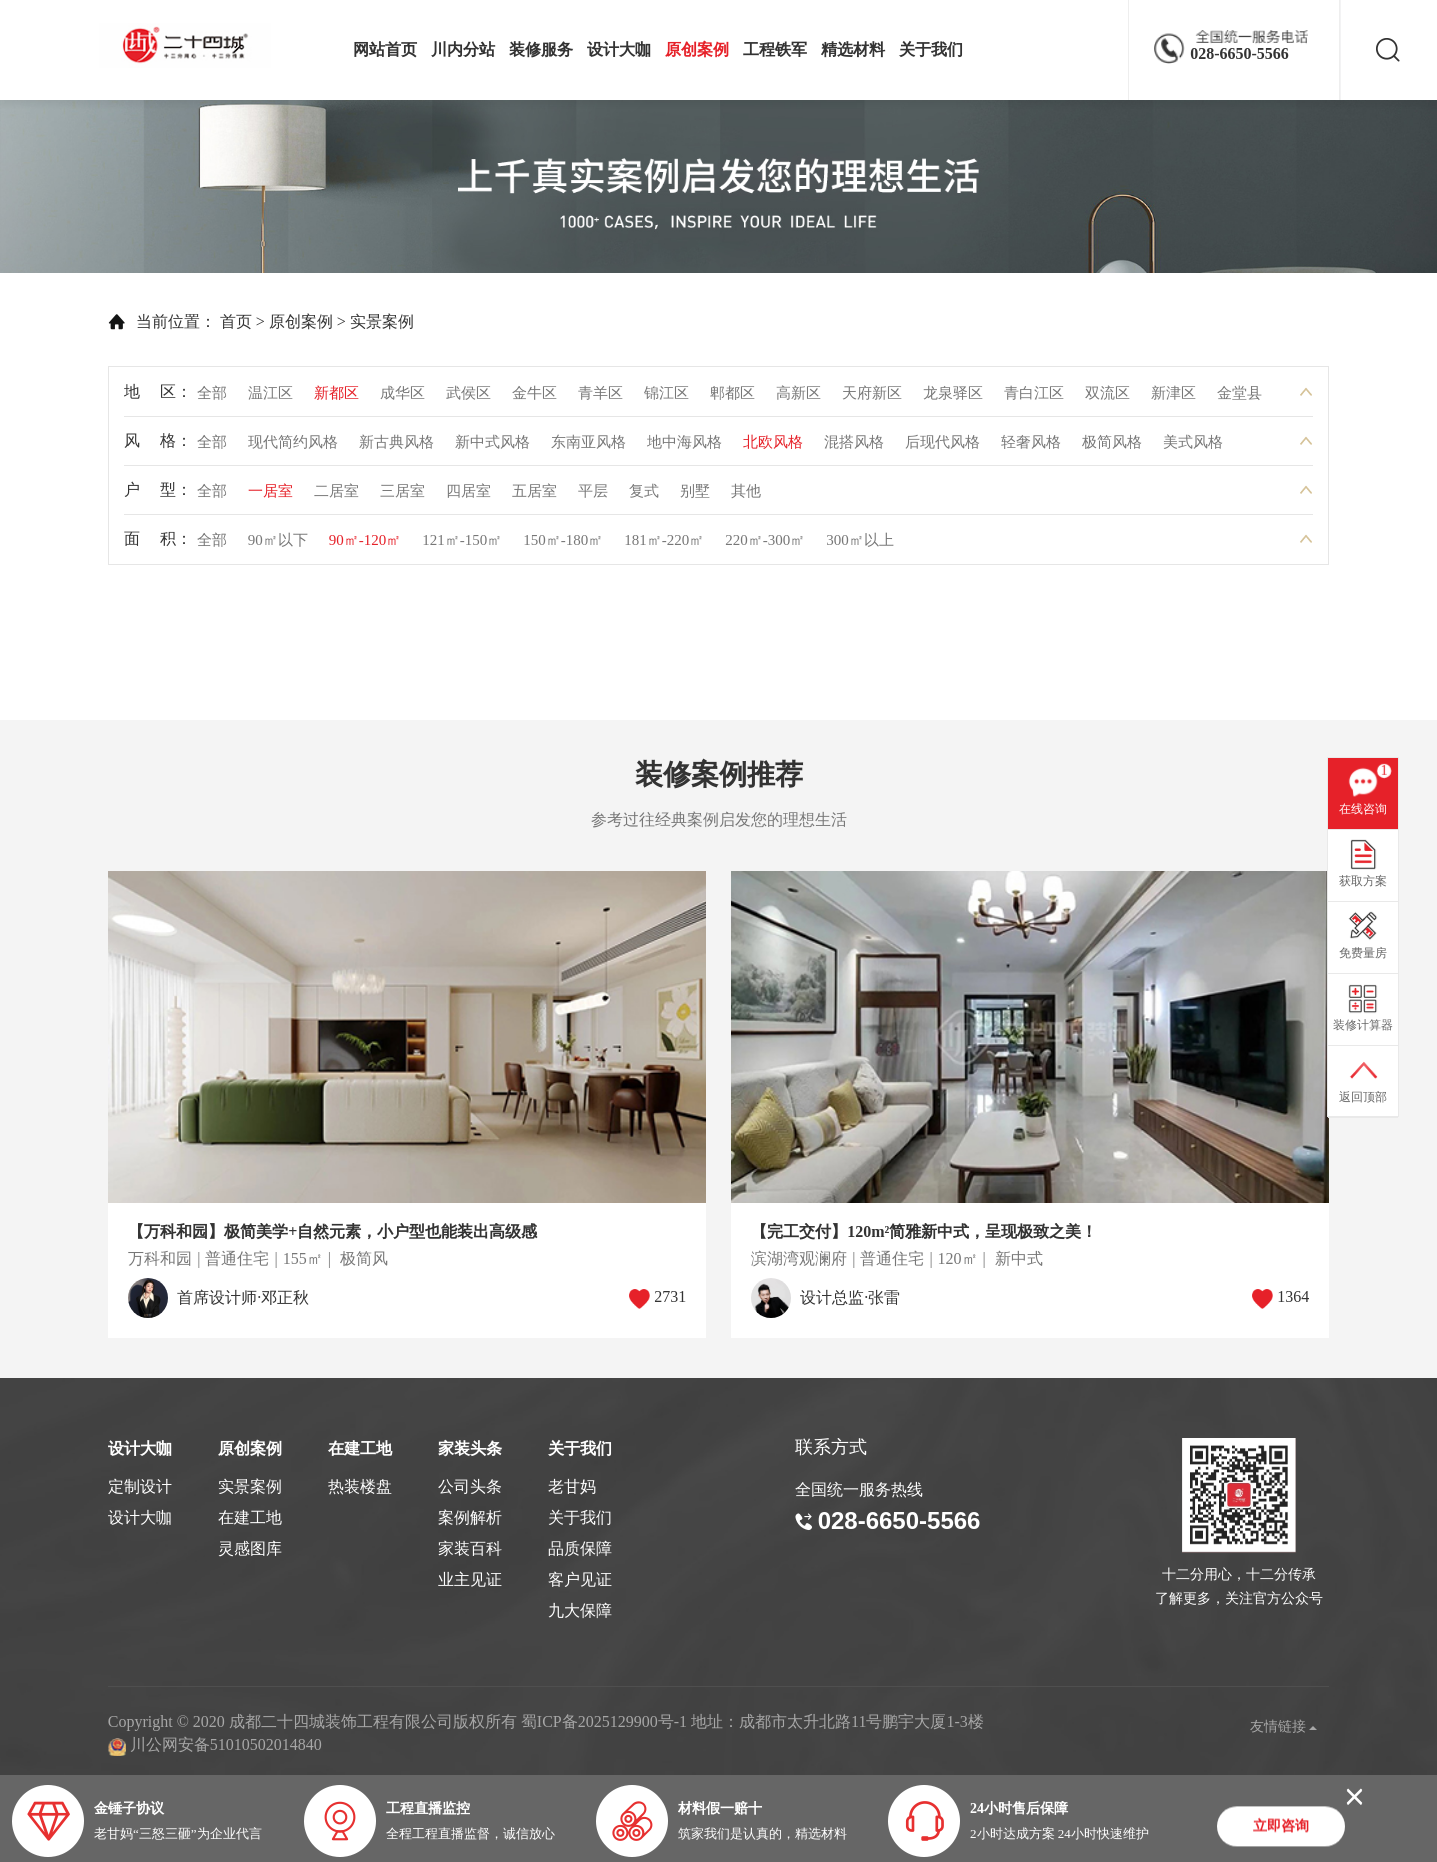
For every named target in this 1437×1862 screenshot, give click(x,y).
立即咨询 (1281, 1827)
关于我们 (931, 49)
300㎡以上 (860, 545)
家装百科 (470, 1548)
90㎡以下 (278, 545)
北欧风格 (773, 447)
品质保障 (580, 1548)
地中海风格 (684, 447)
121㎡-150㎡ (462, 545)
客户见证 (580, 1579)
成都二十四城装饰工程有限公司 (191, 45)
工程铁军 (775, 49)
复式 (644, 496)
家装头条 (470, 1448)
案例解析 (470, 1517)
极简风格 (1112, 447)
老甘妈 (572, 1486)
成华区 (402, 398)
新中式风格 (492, 447)
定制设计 (140, 1486)
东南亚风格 (588, 447)
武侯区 (468, 398)
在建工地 (250, 1517)
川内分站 (463, 49)
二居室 (336, 496)
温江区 (270, 398)
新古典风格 (396, 447)
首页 (200, 321)
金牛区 (534, 398)
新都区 (336, 398)
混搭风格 (854, 447)
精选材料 (853, 49)
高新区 (798, 398)
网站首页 (385, 49)
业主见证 (470, 1579)
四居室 (468, 496)
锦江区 (666, 398)
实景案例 (346, 321)
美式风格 (1193, 447)
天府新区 (872, 398)
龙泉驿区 (953, 398)
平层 (593, 496)
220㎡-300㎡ (765, 545)
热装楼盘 (360, 1486)
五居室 (534, 496)
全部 (212, 398)
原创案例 (697, 49)
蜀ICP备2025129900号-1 (604, 1721)
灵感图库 (250, 1548)
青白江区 (1034, 398)
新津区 (1173, 398)
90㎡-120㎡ (365, 545)
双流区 (1107, 398)
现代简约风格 (293, 447)
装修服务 (541, 49)
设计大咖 (619, 49)
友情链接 (1284, 1726)
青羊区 (600, 398)
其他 (746, 496)
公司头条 (470, 1486)
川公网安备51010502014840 (226, 1744)
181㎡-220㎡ (664, 545)
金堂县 (1239, 398)
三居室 (402, 496)
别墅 (695, 496)
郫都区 (732, 398)
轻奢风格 (1031, 447)
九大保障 (580, 1610)
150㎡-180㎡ (563, 545)
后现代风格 (942, 447)
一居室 (270, 496)
